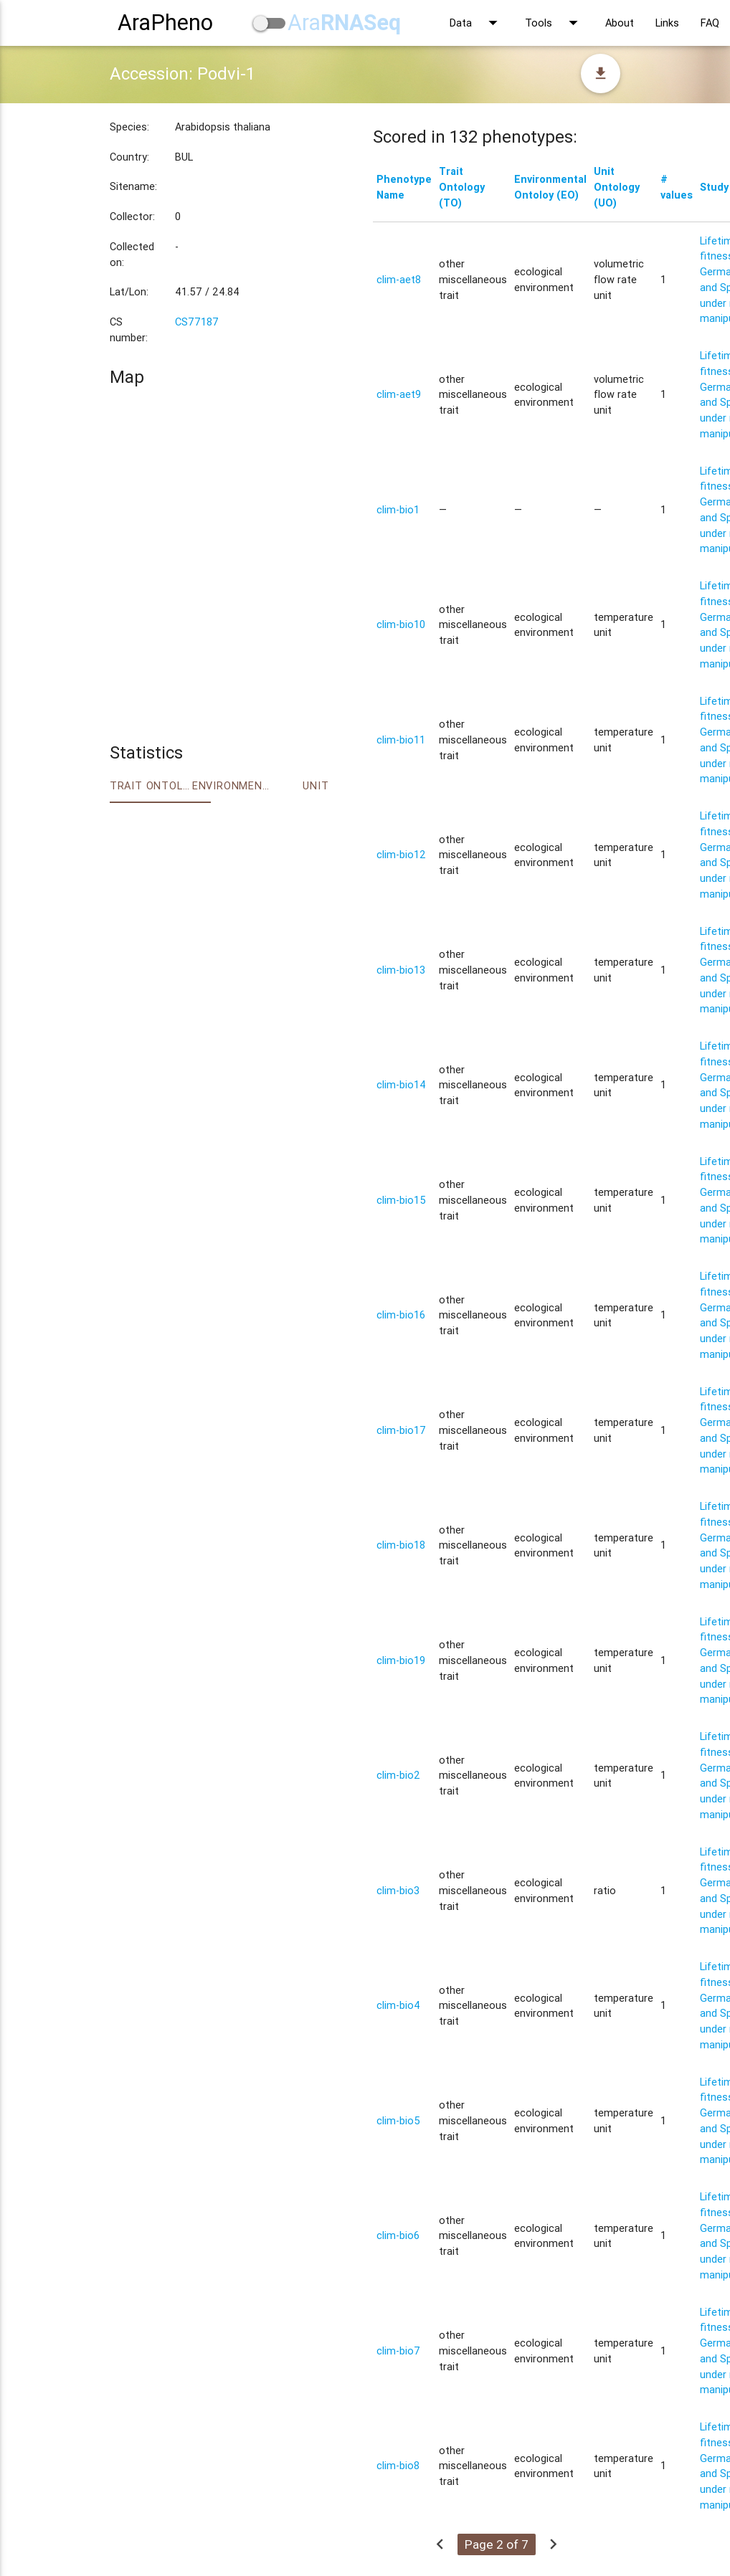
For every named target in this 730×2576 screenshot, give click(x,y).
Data (476, 23)
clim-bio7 (398, 2350)
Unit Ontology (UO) (617, 186)
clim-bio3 (397, 1890)
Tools (554, 23)
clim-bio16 (400, 1314)
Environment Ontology (233, 785)
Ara (344, 22)
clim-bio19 (400, 1660)
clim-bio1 (397, 509)
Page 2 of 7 (496, 2544)
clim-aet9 (398, 394)
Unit (315, 785)
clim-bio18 (400, 1544)
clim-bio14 (401, 1084)
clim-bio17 (401, 1430)
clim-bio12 (401, 854)
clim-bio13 (400, 969)
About (619, 22)
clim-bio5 (398, 2120)
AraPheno (165, 22)
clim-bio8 (397, 2465)
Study (714, 187)
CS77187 (197, 321)
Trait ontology (151, 785)
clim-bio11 (400, 739)
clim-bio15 (401, 1200)
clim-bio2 (398, 1775)
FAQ (710, 22)
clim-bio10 (400, 624)
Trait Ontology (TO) (462, 186)
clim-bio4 (398, 2005)
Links (667, 22)
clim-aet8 (398, 279)
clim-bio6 (397, 2235)
